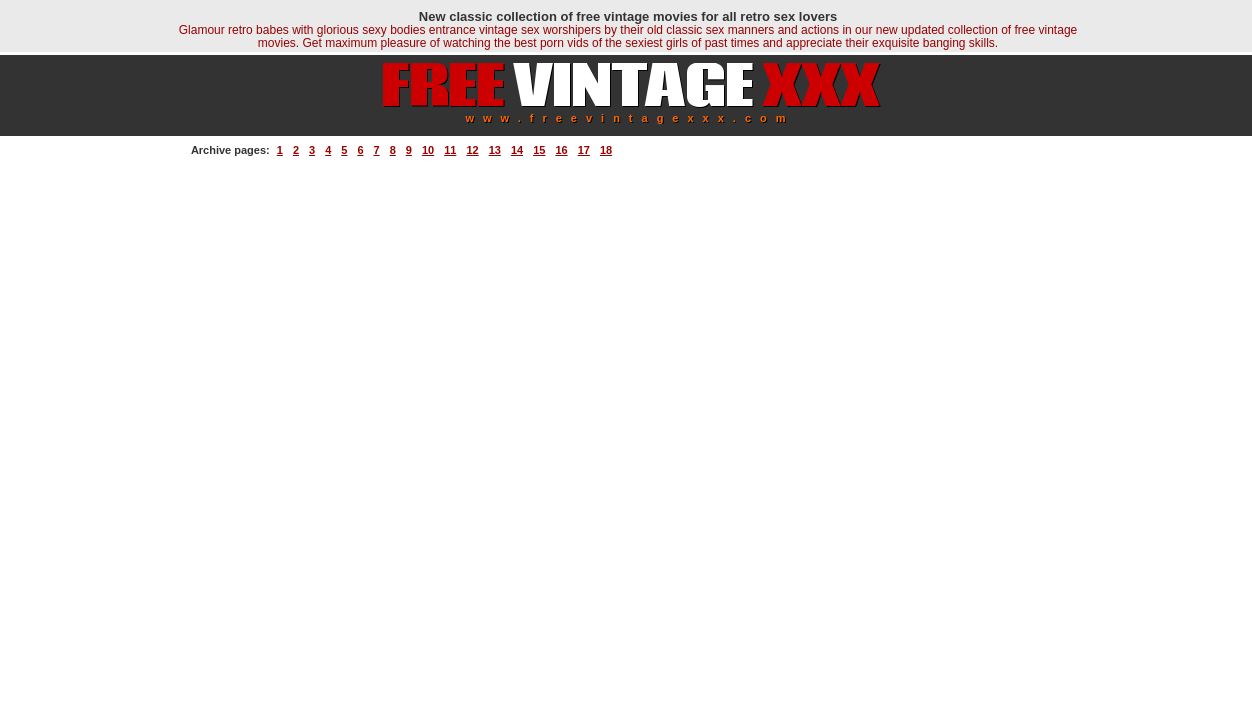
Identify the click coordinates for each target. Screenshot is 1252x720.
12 (472, 150)
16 (561, 150)
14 (517, 150)
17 (584, 150)
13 (495, 150)
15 (539, 150)
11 (450, 150)
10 (428, 150)
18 (606, 150)
